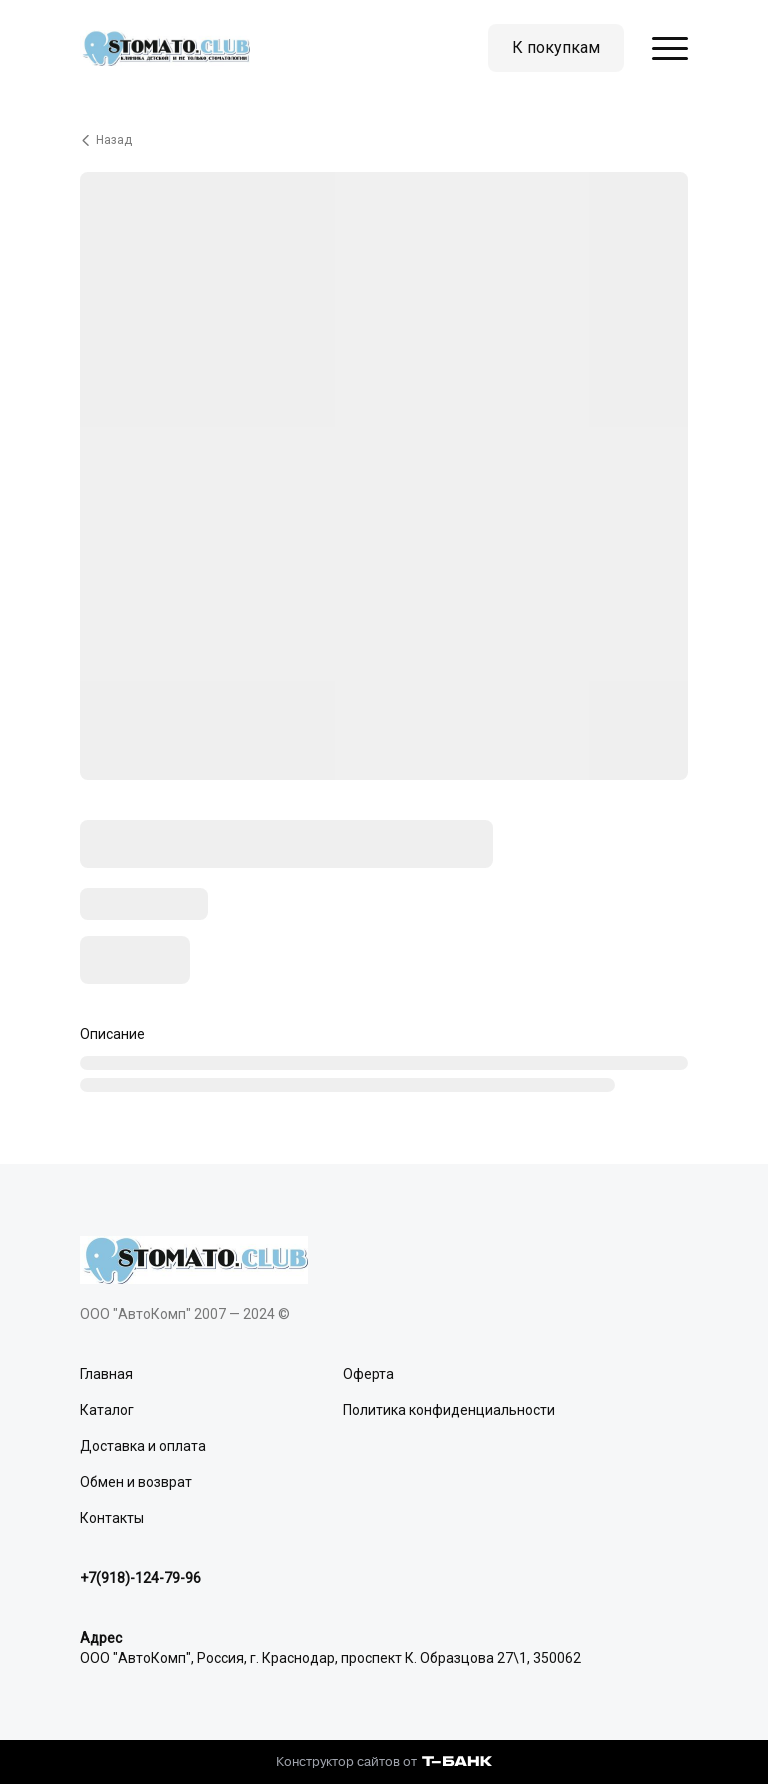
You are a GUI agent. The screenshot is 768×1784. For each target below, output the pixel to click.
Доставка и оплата (143, 1446)
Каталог (107, 1410)
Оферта (368, 1374)
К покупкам (556, 47)
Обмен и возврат (136, 1482)
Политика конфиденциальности (449, 1410)
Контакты (112, 1518)
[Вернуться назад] (384, 140)
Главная (106, 1374)
